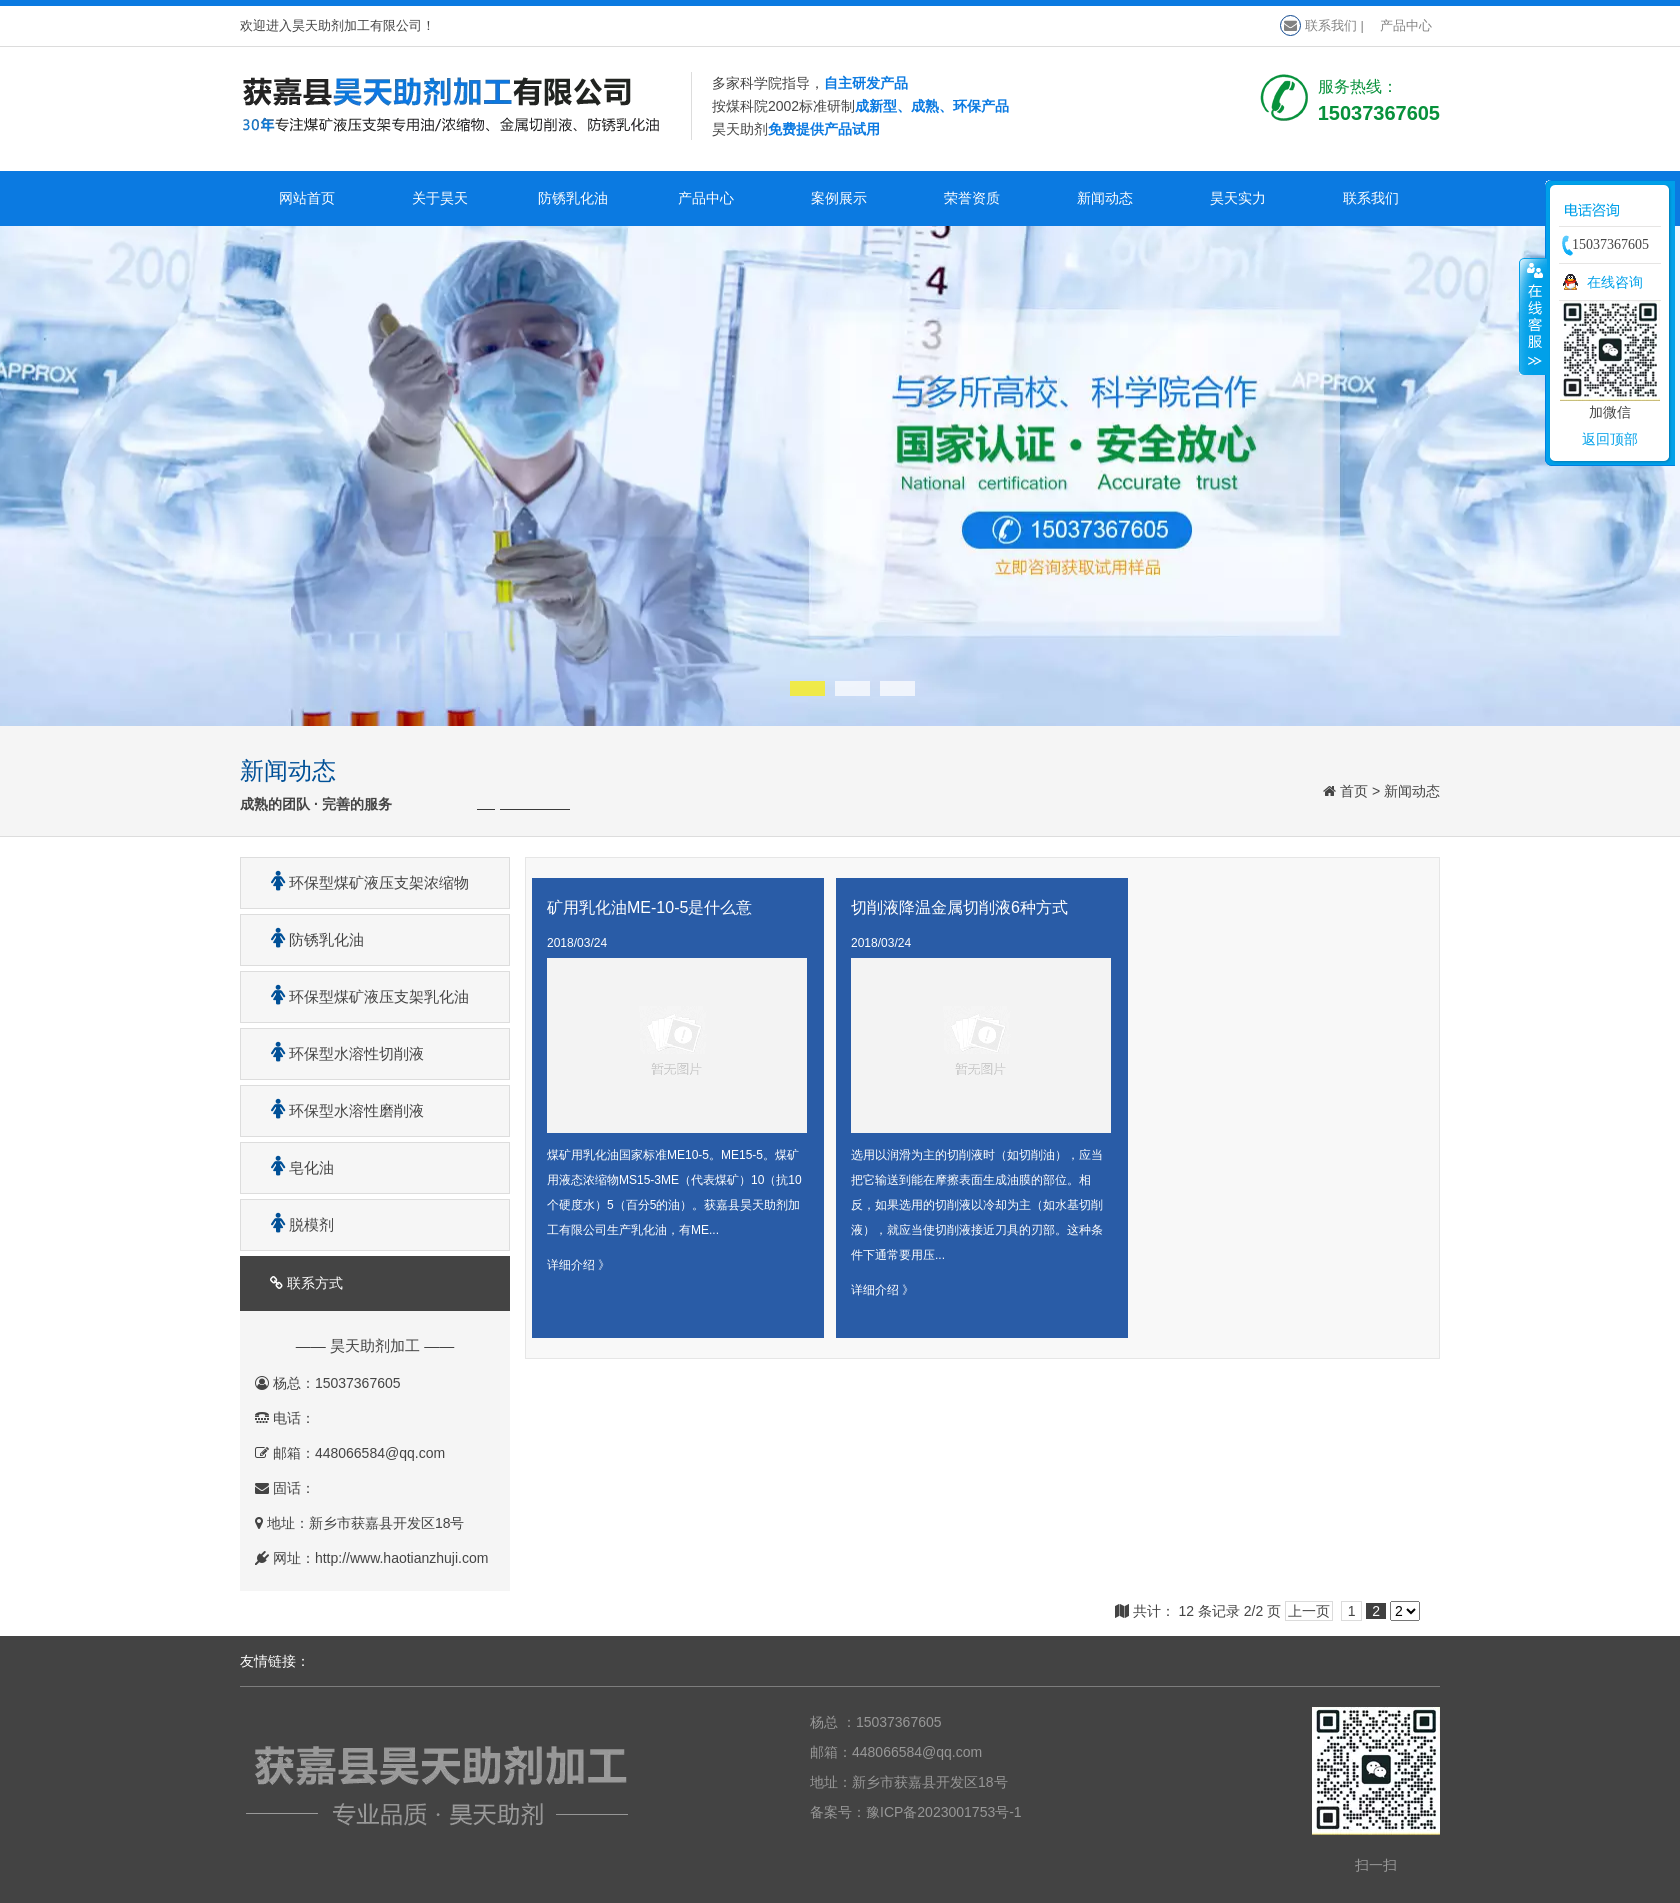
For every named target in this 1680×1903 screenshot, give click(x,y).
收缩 (1533, 316)
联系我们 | (1322, 25)
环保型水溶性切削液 (340, 1053)
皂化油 (295, 1167)
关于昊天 (440, 198)
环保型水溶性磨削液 (340, 1110)
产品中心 (1406, 25)
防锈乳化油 (573, 198)
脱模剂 (295, 1224)
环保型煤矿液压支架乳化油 (362, 996)
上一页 (1309, 1611)
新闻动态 (1105, 198)
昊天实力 (1238, 198)
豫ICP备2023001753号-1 (944, 1812)
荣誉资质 (972, 198)
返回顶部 (1610, 439)
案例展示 (839, 198)
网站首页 (307, 198)
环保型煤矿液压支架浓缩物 (362, 882)
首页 (1354, 791)
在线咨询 (1615, 282)
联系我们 (1371, 198)
